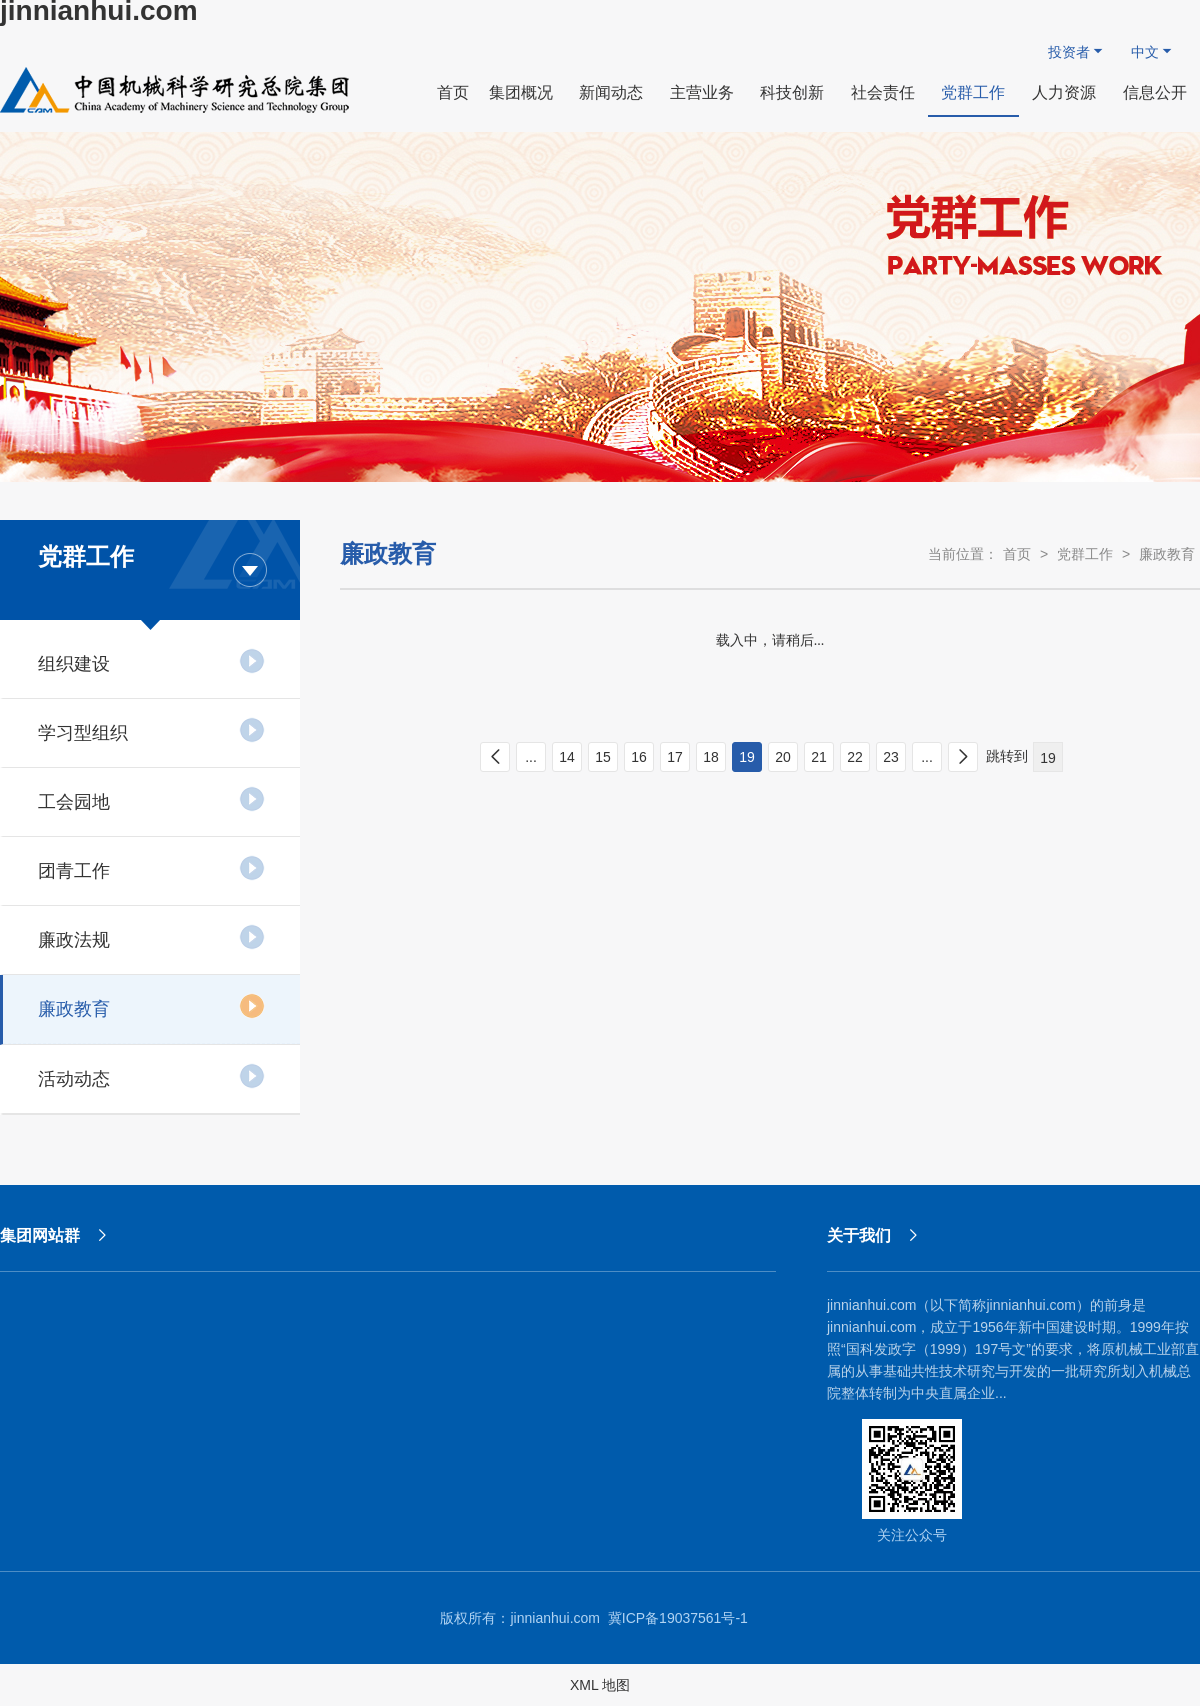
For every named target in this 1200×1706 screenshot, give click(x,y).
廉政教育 (151, 1006)
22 (855, 757)
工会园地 (151, 799)
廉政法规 (151, 937)
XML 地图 (600, 1685)
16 (639, 757)
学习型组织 (151, 730)
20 (783, 757)
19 (747, 757)
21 (819, 757)
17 (675, 757)
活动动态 (151, 1076)
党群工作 (1085, 554)
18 (711, 757)
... (531, 757)
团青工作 (151, 868)
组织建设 (151, 661)
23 (891, 757)
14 (567, 757)
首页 (1017, 554)
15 (603, 757)
